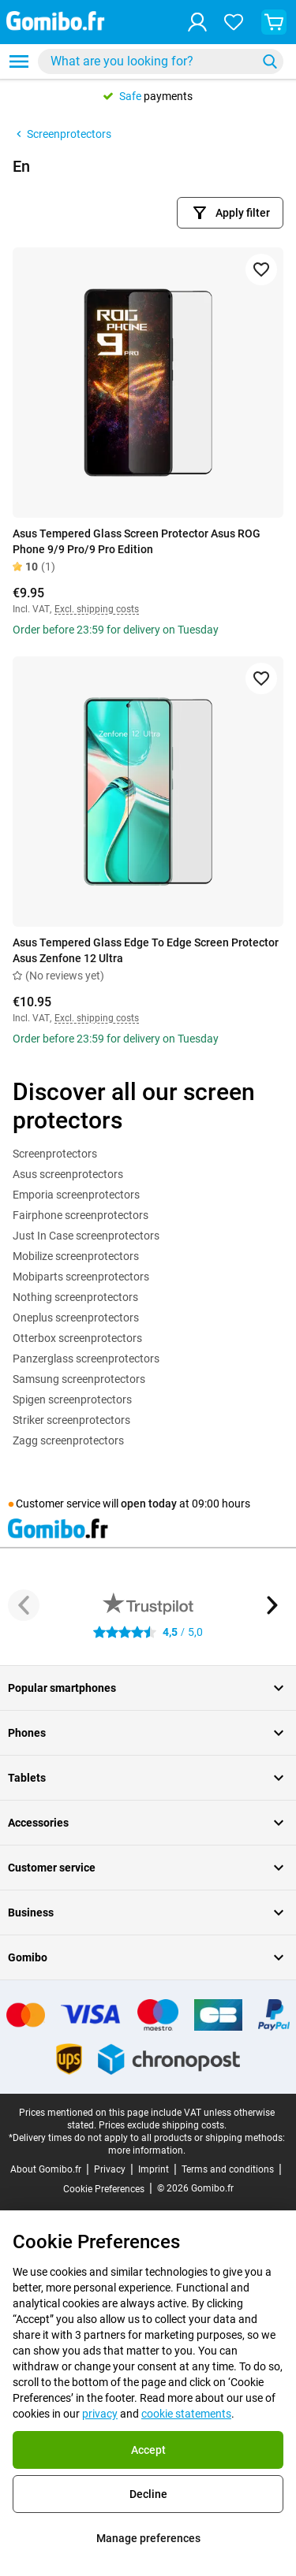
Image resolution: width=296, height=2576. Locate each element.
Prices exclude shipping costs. (163, 2125)
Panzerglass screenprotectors (86, 1358)
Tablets (148, 1777)
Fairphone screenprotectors (80, 1215)
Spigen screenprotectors (72, 1399)
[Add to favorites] (261, 269)
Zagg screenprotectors (68, 1440)
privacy (100, 2413)
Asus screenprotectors (68, 1174)
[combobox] (160, 61)
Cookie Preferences (103, 2189)
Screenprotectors (62, 134)
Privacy (110, 2169)
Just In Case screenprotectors (86, 1235)
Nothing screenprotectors (75, 1297)
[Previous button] (23, 1605)
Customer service (148, 1867)
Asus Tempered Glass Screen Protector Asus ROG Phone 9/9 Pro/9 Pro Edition (136, 541)
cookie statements (186, 2413)
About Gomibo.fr (45, 2169)
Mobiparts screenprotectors (81, 1276)
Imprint (153, 2169)
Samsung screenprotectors (79, 1379)
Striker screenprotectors (71, 1420)
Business (148, 1912)
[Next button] (272, 1605)
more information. (146, 2150)
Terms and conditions (228, 2169)
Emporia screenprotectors (76, 1194)
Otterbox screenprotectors (77, 1338)
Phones (148, 1732)
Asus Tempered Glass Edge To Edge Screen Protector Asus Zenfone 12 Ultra (146, 950)
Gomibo (148, 1957)
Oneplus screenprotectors (76, 1317)
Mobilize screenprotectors (76, 1256)
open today (149, 1503)
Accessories (148, 1822)
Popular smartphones (148, 1687)
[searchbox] (150, 61)
